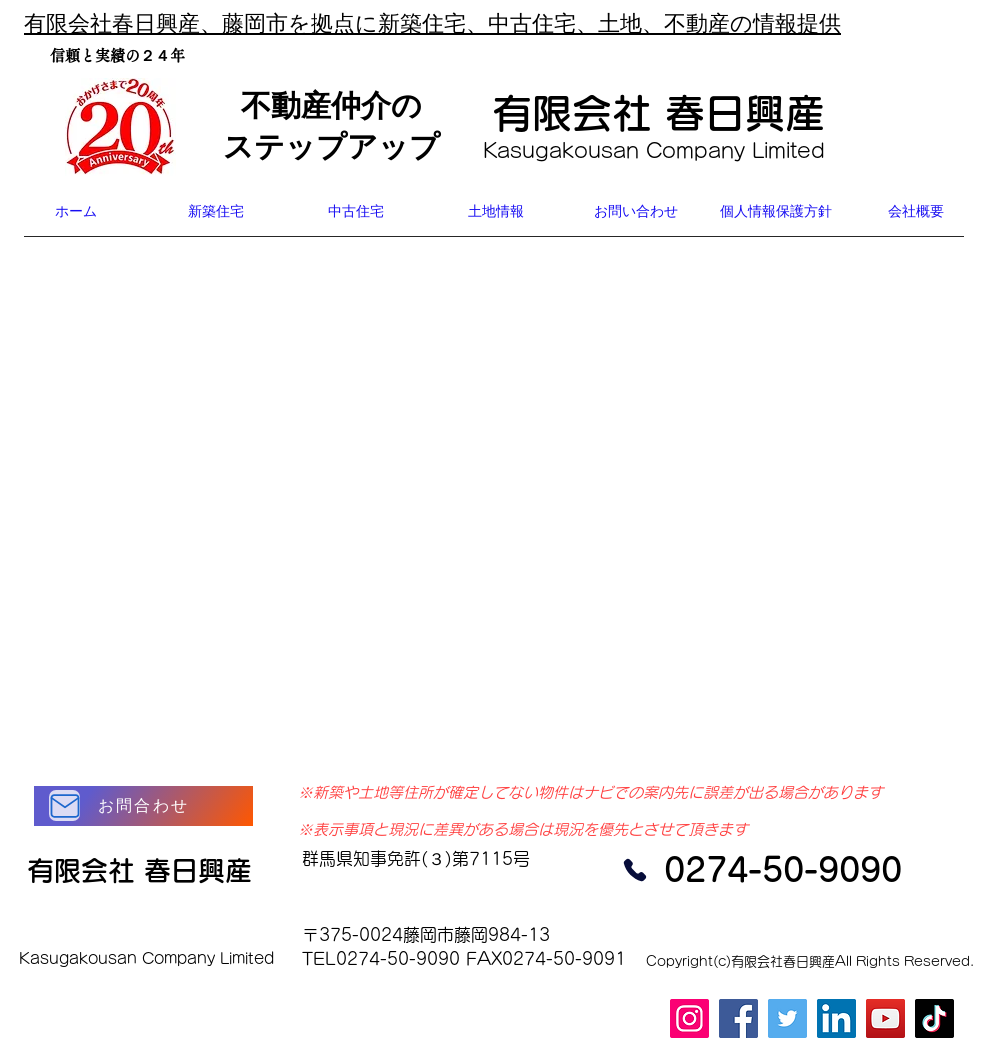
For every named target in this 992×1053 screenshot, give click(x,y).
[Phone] (634, 870)
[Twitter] (787, 1018)
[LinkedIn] (836, 1018)
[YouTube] (885, 1018)
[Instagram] (689, 1018)
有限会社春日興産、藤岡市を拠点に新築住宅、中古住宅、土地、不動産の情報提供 (432, 24)
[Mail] (64, 805)
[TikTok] (934, 1018)
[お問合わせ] (143, 806)
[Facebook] (738, 1018)
